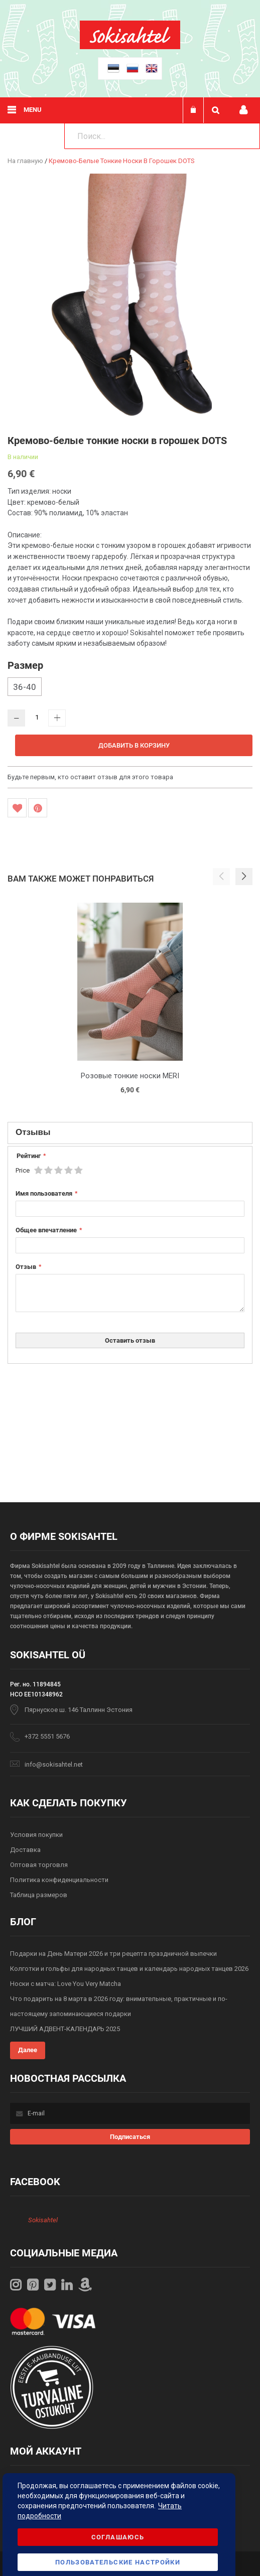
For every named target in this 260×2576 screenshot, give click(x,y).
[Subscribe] (130, 2136)
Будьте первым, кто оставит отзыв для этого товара (90, 777)
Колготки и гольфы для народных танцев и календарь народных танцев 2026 (129, 1968)
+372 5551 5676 (47, 1736)
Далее (27, 2050)
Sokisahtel (43, 2220)
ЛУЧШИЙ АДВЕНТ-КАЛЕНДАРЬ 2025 (65, 2029)
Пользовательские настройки (117, 2562)
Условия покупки (36, 1834)
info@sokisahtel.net (54, 1764)
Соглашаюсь (118, 2537)
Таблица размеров (38, 1895)
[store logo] (130, 47)
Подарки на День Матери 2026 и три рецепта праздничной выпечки (113, 1953)
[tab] (130, 1133)
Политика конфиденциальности (59, 1880)
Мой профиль (243, 110)
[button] (243, 876)
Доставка (25, 1849)
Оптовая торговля (39, 1865)
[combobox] (162, 136)
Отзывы (33, 1131)
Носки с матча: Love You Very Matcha (65, 1983)
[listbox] (130, 687)
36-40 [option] (24, 687)
